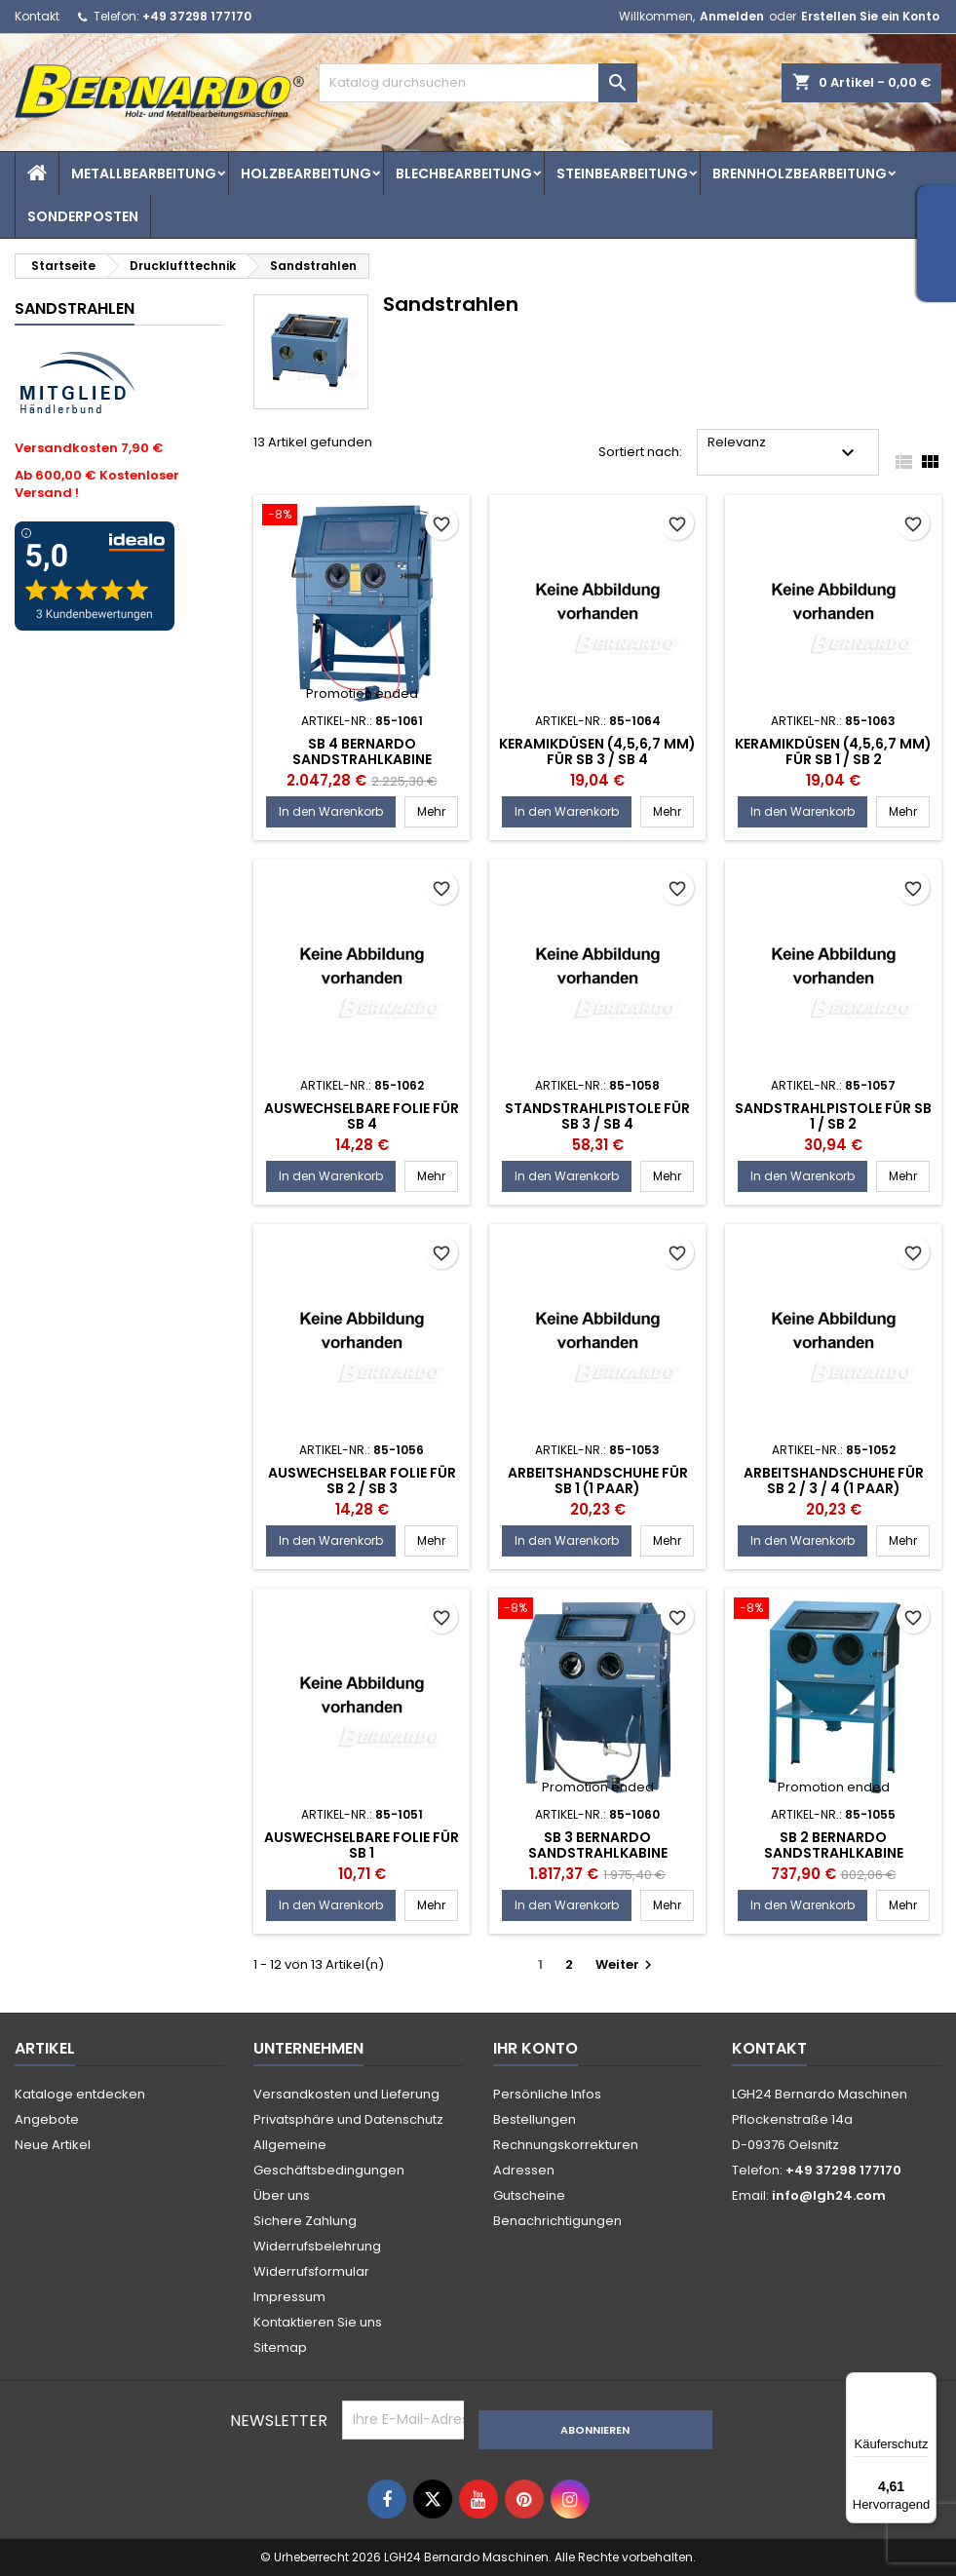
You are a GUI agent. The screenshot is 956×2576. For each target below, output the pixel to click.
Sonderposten (82, 216)
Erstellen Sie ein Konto (870, 16)
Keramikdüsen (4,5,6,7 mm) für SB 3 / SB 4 (597, 751)
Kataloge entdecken (80, 2094)
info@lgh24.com (829, 2195)
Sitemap (280, 2347)
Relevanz (783, 449)
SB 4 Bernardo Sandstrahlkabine (362, 751)
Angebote (47, 2119)
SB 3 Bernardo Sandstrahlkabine (598, 1845)
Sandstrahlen (74, 308)
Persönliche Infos (547, 2094)
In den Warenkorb (331, 811)
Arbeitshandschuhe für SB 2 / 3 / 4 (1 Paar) (834, 1480)
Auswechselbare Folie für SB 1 (361, 1845)
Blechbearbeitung (464, 173)
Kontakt (37, 16)
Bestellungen (534, 2119)
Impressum (289, 2297)
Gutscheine (529, 2195)
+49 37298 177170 (196, 16)
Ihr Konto (535, 2048)
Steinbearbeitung (622, 173)
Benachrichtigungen (557, 2220)
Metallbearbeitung (143, 173)
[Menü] (925, 2384)
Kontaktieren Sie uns (317, 2322)
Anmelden (732, 16)
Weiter (626, 1964)
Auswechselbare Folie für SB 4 (361, 1116)
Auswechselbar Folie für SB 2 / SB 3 (362, 1480)
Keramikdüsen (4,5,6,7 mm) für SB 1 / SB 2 (833, 751)
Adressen (523, 2170)
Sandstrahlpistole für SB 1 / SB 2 (833, 1116)
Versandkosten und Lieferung (346, 2094)
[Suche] (478, 82)
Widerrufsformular (311, 2271)
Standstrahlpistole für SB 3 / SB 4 (597, 1116)
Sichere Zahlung (305, 2220)
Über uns (281, 2195)
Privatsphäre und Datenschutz (348, 2119)
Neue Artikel (53, 2144)
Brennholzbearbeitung (799, 173)
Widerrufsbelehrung (317, 2246)
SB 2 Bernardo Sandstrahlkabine (833, 1845)
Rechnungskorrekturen (565, 2144)
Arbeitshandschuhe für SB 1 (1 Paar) (598, 1480)
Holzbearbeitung (306, 173)
